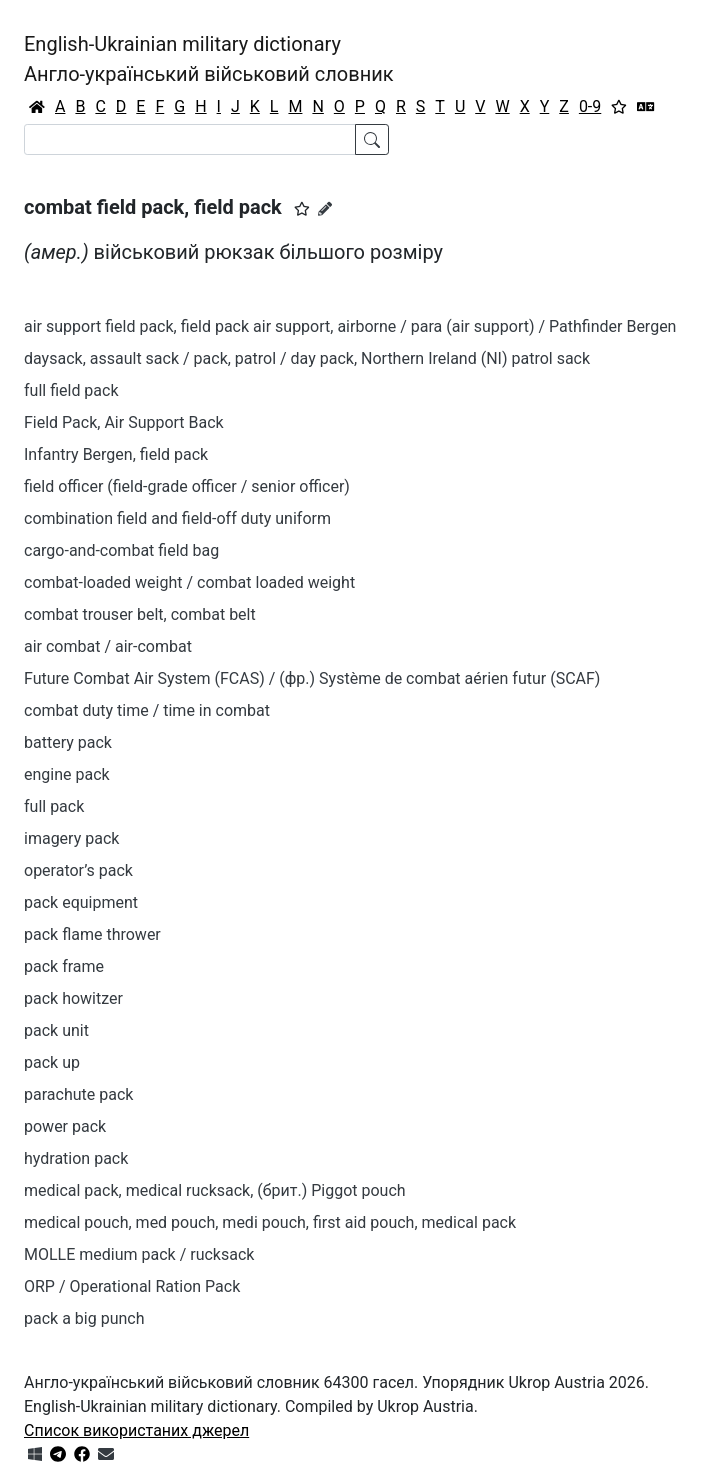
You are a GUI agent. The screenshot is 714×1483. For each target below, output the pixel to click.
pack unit (56, 1030)
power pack (65, 1126)
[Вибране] (619, 107)
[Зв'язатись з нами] (106, 1454)
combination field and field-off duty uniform (177, 518)
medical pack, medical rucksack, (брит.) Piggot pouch (215, 1190)
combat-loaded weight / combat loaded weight (189, 582)
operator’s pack (78, 870)
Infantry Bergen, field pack (116, 454)
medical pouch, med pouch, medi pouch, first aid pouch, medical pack (270, 1222)
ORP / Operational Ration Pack (132, 1286)
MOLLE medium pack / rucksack (139, 1254)
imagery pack (71, 838)
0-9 (590, 106)
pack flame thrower (92, 934)
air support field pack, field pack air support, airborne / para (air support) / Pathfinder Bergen (350, 326)
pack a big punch (84, 1318)
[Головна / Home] (37, 107)
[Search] (190, 139)
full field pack (71, 390)
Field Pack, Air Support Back (124, 422)
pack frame (64, 966)
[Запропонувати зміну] (325, 209)
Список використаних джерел (136, 1430)
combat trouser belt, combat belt (140, 614)
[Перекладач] (646, 107)
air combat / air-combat (108, 646)
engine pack (67, 774)
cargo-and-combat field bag (121, 550)
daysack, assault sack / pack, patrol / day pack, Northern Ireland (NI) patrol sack (307, 358)
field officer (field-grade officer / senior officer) (187, 486)
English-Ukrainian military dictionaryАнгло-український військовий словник (209, 59)
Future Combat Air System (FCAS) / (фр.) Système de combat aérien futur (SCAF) (312, 678)
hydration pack (76, 1158)
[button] (302, 209)
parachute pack (78, 1094)
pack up (52, 1062)
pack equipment (81, 902)
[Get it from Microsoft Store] (35, 1454)
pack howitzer (73, 998)
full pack (54, 806)
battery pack (68, 742)
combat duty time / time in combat (147, 710)
